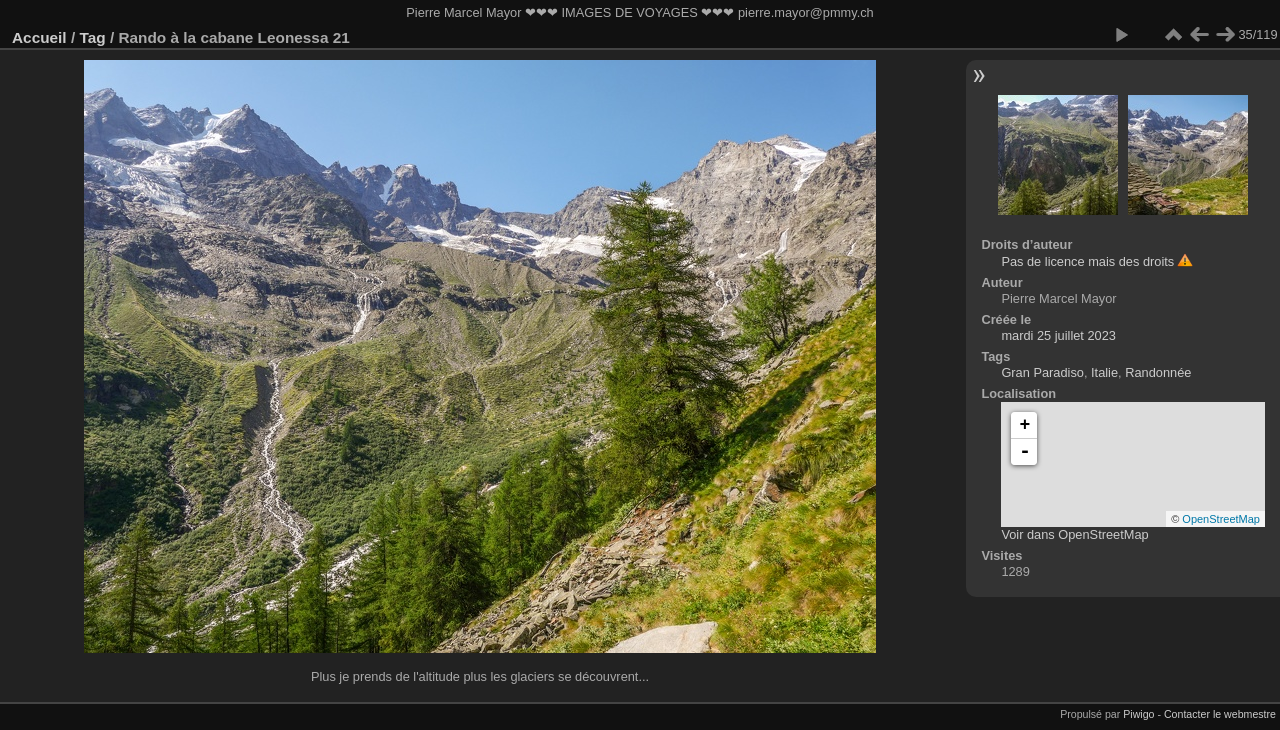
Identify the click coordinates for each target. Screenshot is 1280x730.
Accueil (39, 37)
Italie (1104, 372)
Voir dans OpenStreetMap (1074, 534)
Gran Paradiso (1042, 372)
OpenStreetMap (1221, 519)
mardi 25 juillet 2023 (1058, 335)
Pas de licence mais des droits (1087, 261)
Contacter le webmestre (1220, 714)
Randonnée (1158, 372)
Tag (92, 37)
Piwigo (1138, 714)
